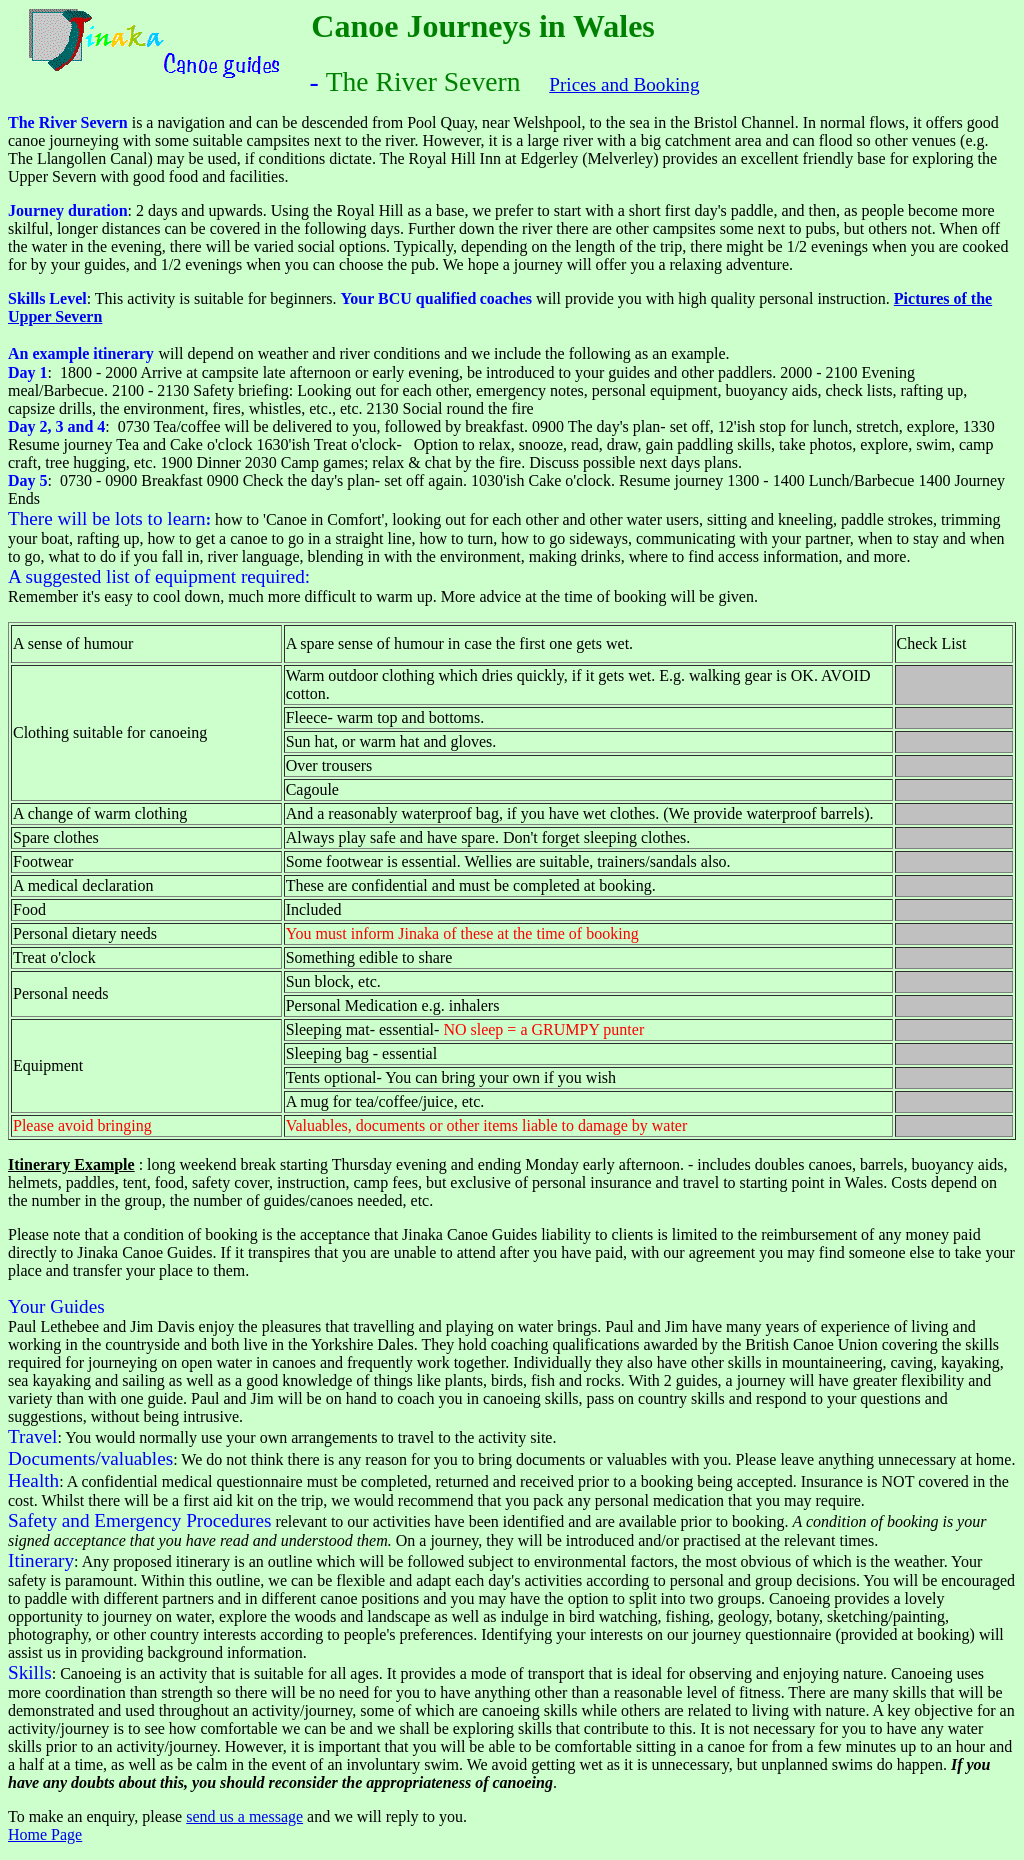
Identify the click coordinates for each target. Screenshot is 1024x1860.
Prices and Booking (624, 84)
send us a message (244, 1816)
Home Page (45, 1834)
